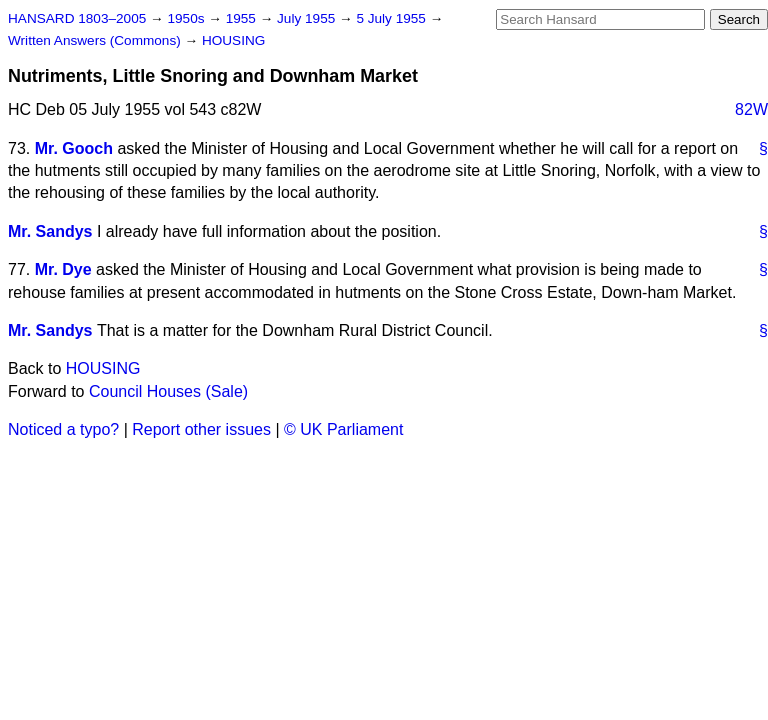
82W (751, 109)
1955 (243, 18)
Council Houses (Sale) (168, 391)
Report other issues (201, 429)
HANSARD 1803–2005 (77, 18)
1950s (187, 18)
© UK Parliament (343, 429)
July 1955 (308, 18)
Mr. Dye (63, 269)
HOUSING (233, 40)
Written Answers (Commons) (96, 40)
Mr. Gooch (74, 148)
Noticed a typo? (63, 429)
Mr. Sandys (50, 231)
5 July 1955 (392, 18)
